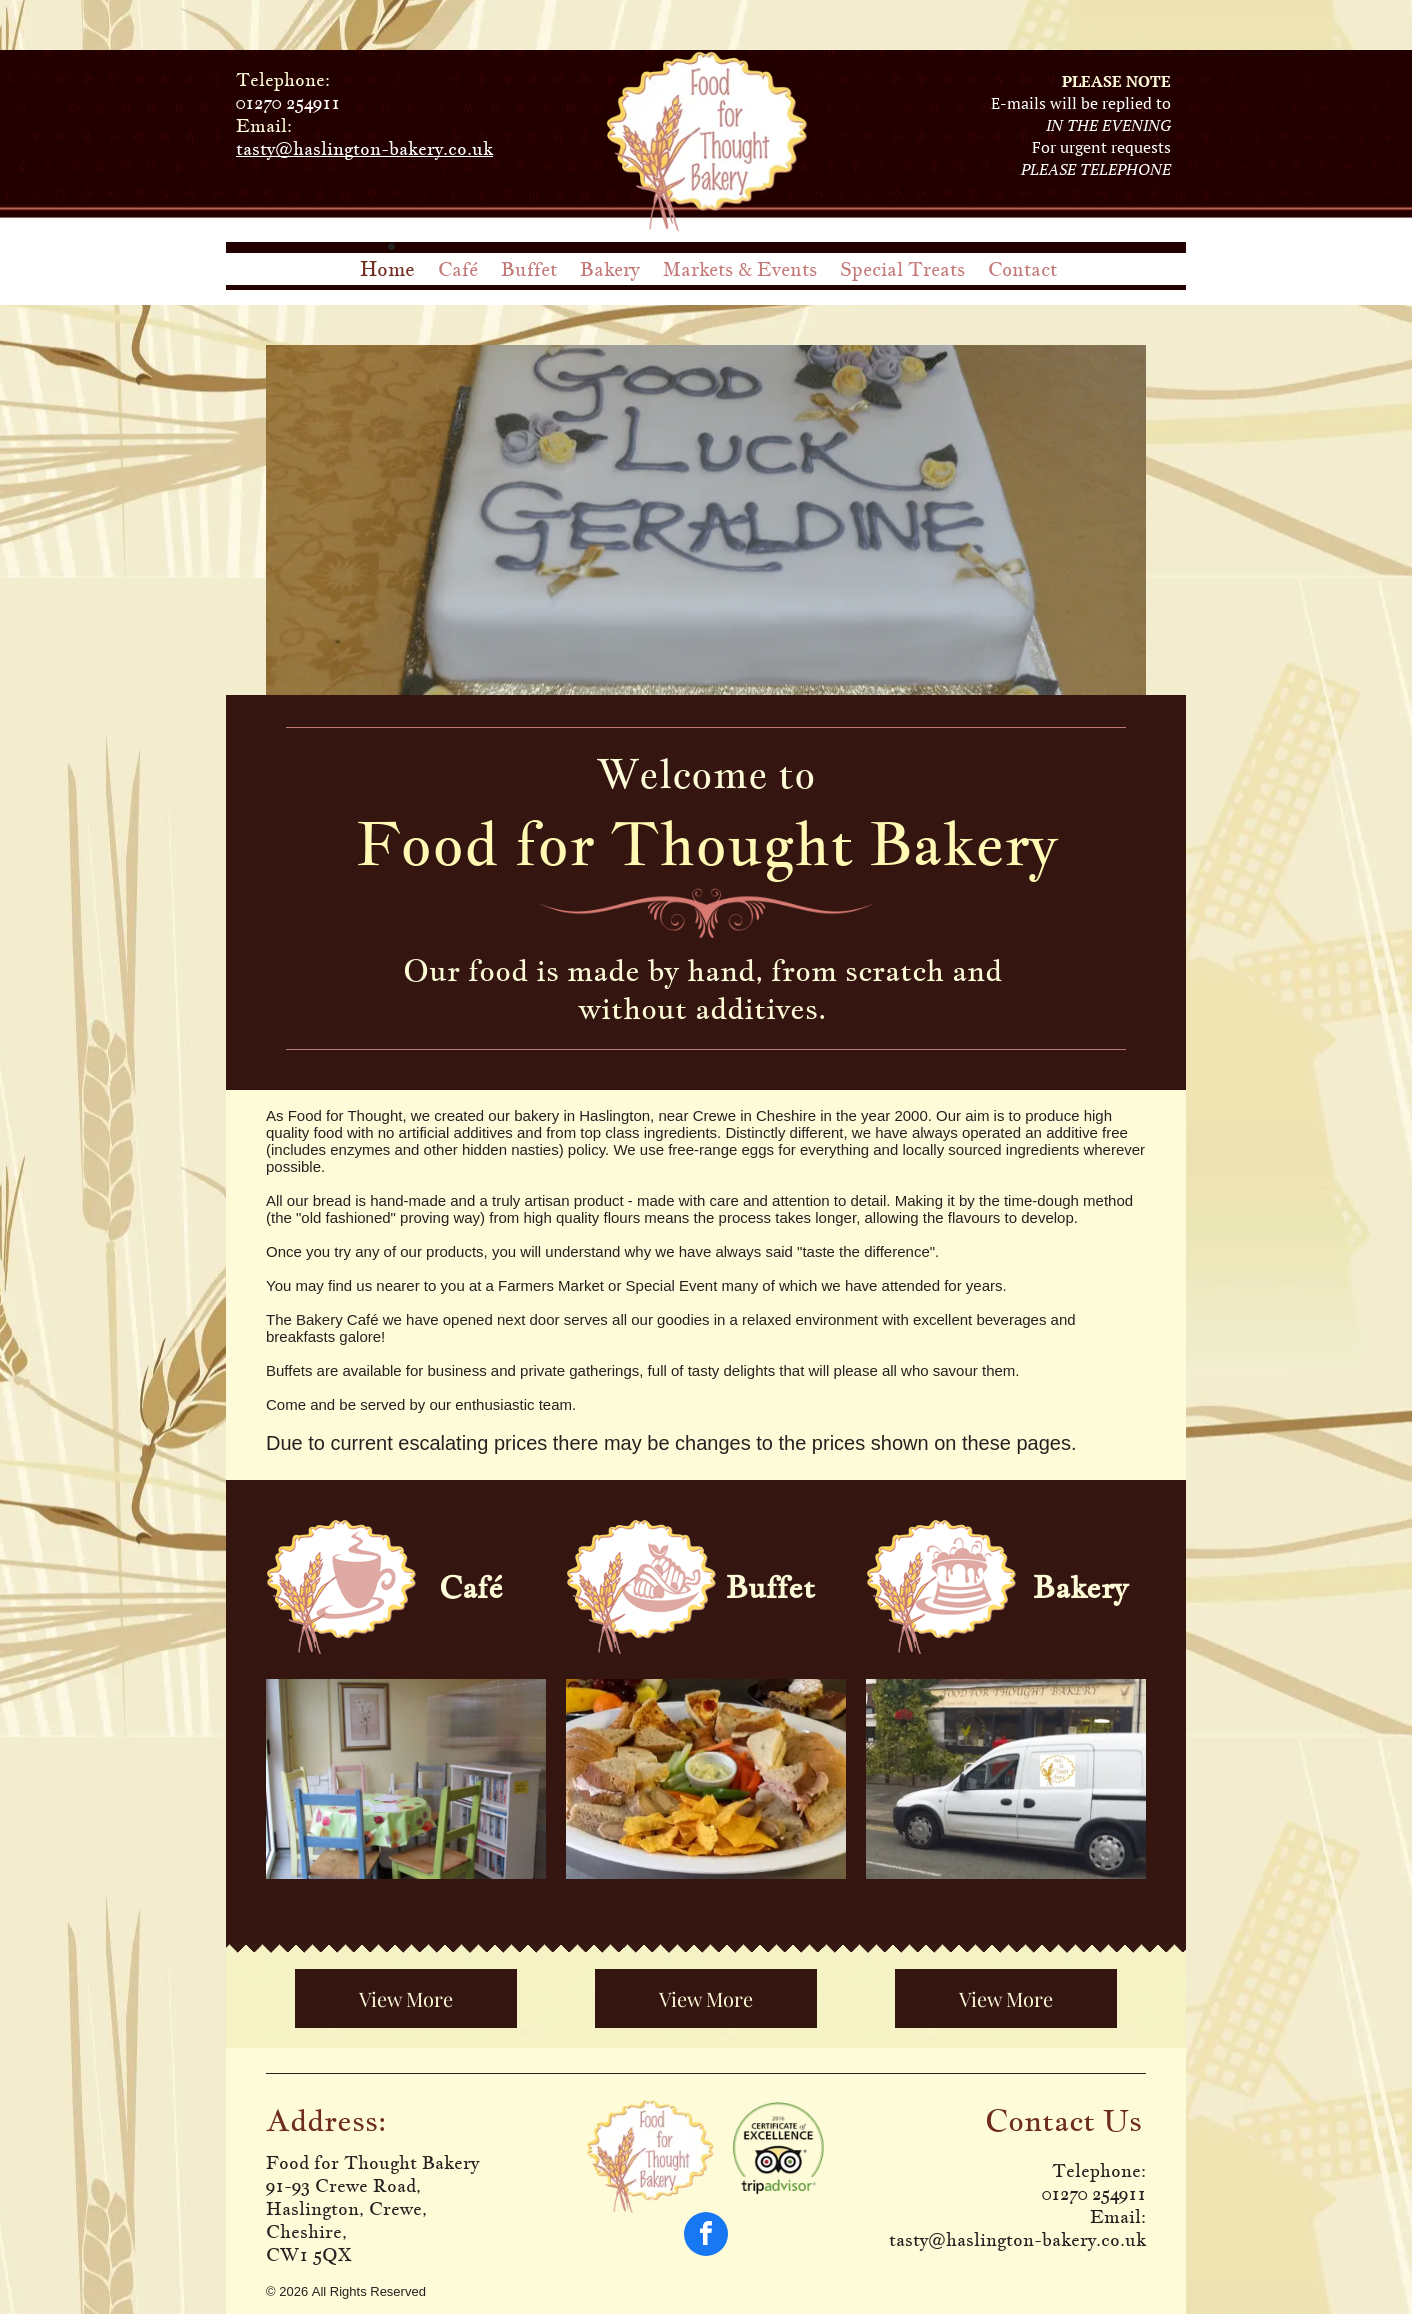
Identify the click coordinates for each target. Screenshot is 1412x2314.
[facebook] (706, 2236)
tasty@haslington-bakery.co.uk (364, 148)
